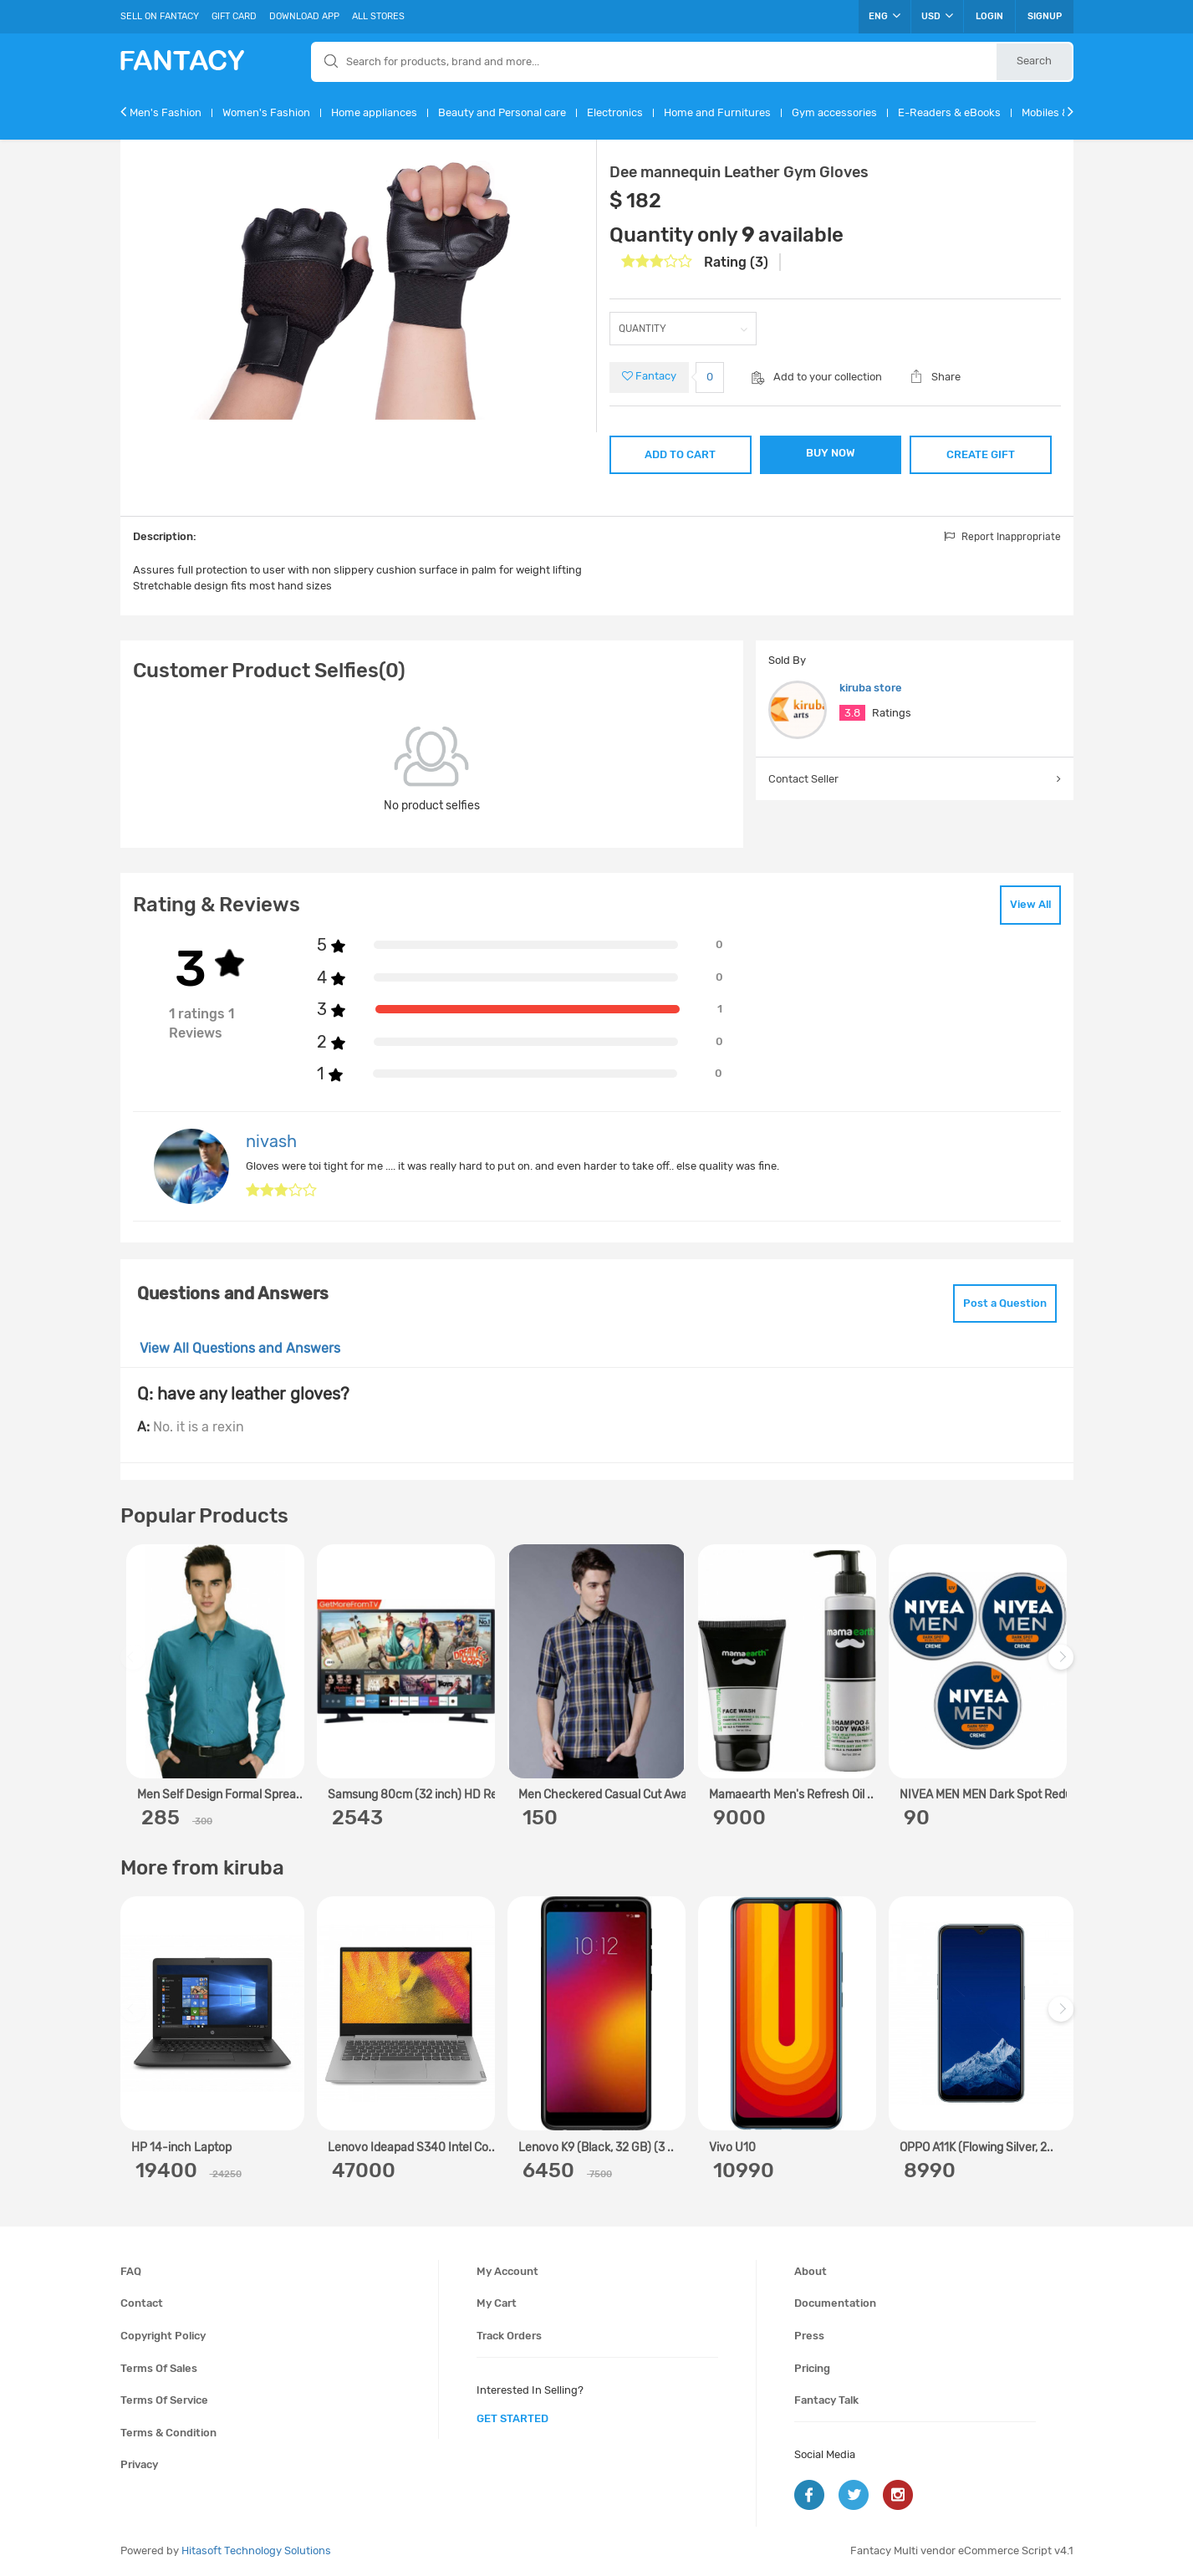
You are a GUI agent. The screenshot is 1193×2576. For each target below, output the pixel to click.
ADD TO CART (680, 454)
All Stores (378, 16)
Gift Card (234, 16)
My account (507, 2271)
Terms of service (164, 2400)
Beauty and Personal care (502, 112)
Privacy (139, 2464)
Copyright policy (163, 2335)
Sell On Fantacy (159, 16)
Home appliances (374, 112)
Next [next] (1063, 1665)
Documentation (835, 2303)
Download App (304, 16)
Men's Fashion (165, 112)
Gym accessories (834, 112)
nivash (271, 1141)
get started (512, 2418)
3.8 (852, 712)
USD (937, 16)
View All (1030, 904)
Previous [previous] (135, 1665)
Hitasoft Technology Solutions (256, 2550)
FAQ (130, 2271)
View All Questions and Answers (240, 1348)
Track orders (509, 2335)
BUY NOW (830, 452)
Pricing (812, 2368)
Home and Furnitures (717, 112)
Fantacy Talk (826, 2400)
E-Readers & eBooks (949, 112)
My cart (497, 2303)
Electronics (615, 112)
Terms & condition (168, 2432)
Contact (141, 2303)
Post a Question (1005, 1303)
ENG (884, 16)
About (810, 2271)
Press (809, 2335)
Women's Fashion (266, 112)
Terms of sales (158, 2368)
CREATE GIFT (980, 454)
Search (1034, 60)
